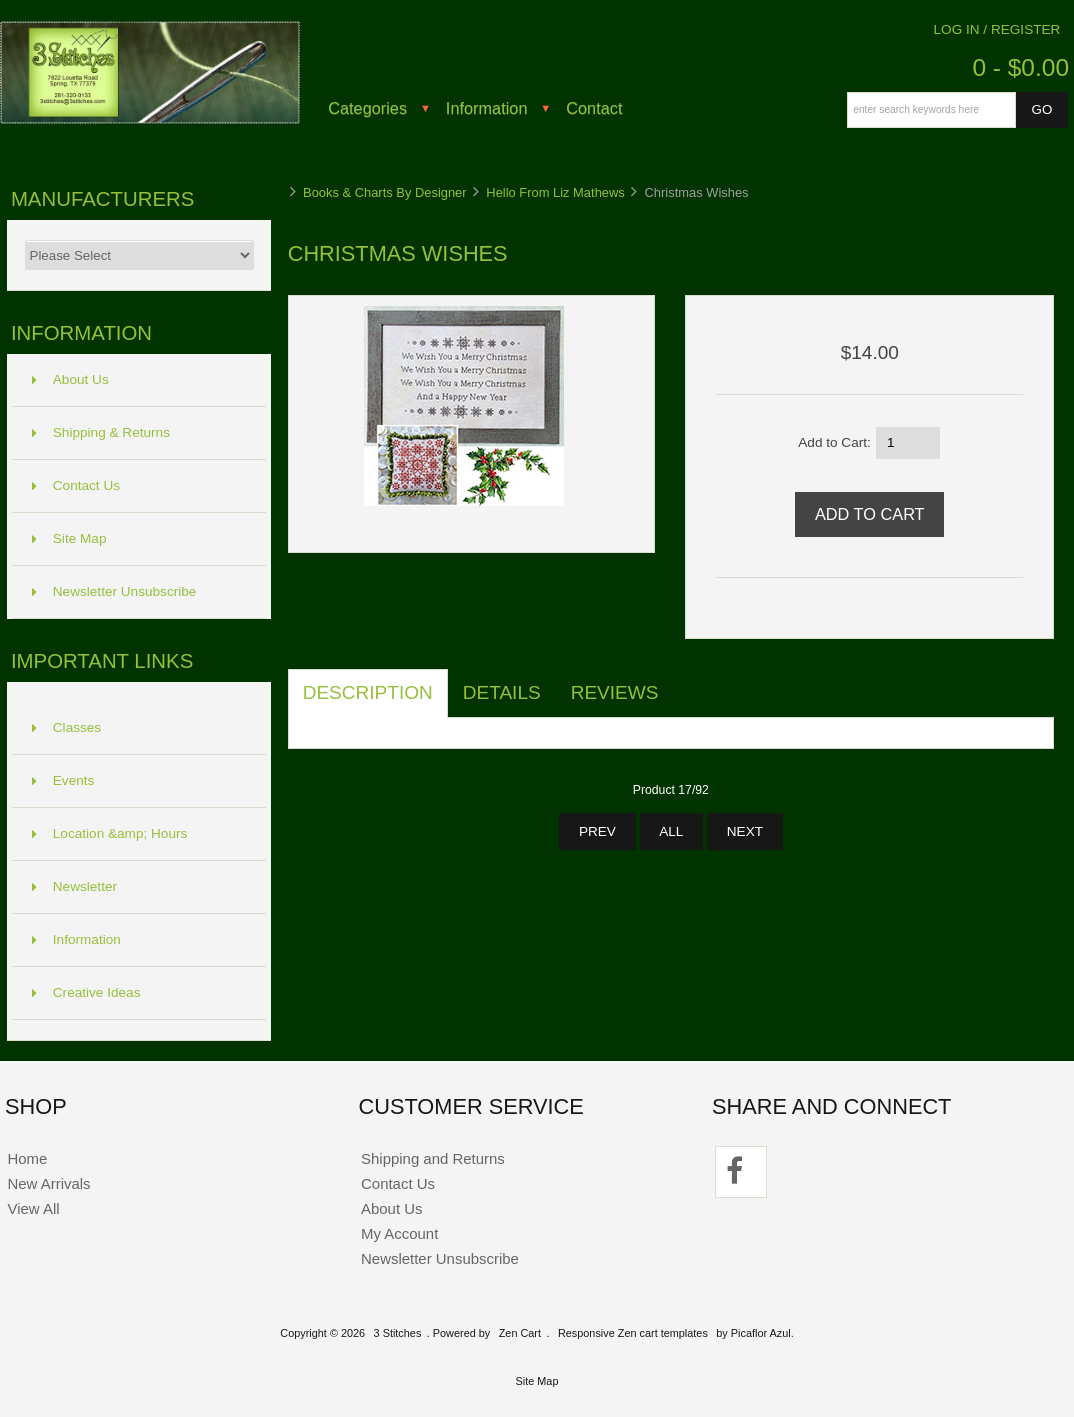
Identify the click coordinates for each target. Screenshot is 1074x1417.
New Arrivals (48, 1183)
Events (63, 780)
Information (487, 108)
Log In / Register (997, 29)
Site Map (69, 538)
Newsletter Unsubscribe (114, 591)
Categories (367, 108)
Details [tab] (502, 692)
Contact (594, 108)
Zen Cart (520, 1333)
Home (27, 1158)
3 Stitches (398, 1333)
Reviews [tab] (615, 692)
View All (33, 1208)
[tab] (688, 682)
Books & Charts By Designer (385, 192)
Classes (66, 727)
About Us (70, 379)
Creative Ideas (86, 992)
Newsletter (74, 886)
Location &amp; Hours (110, 833)
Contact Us (76, 485)
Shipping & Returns (101, 432)
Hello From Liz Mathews (555, 192)
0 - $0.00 (1020, 67)
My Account (399, 1233)
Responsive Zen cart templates (633, 1333)
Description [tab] (368, 692)
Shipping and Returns (433, 1158)
